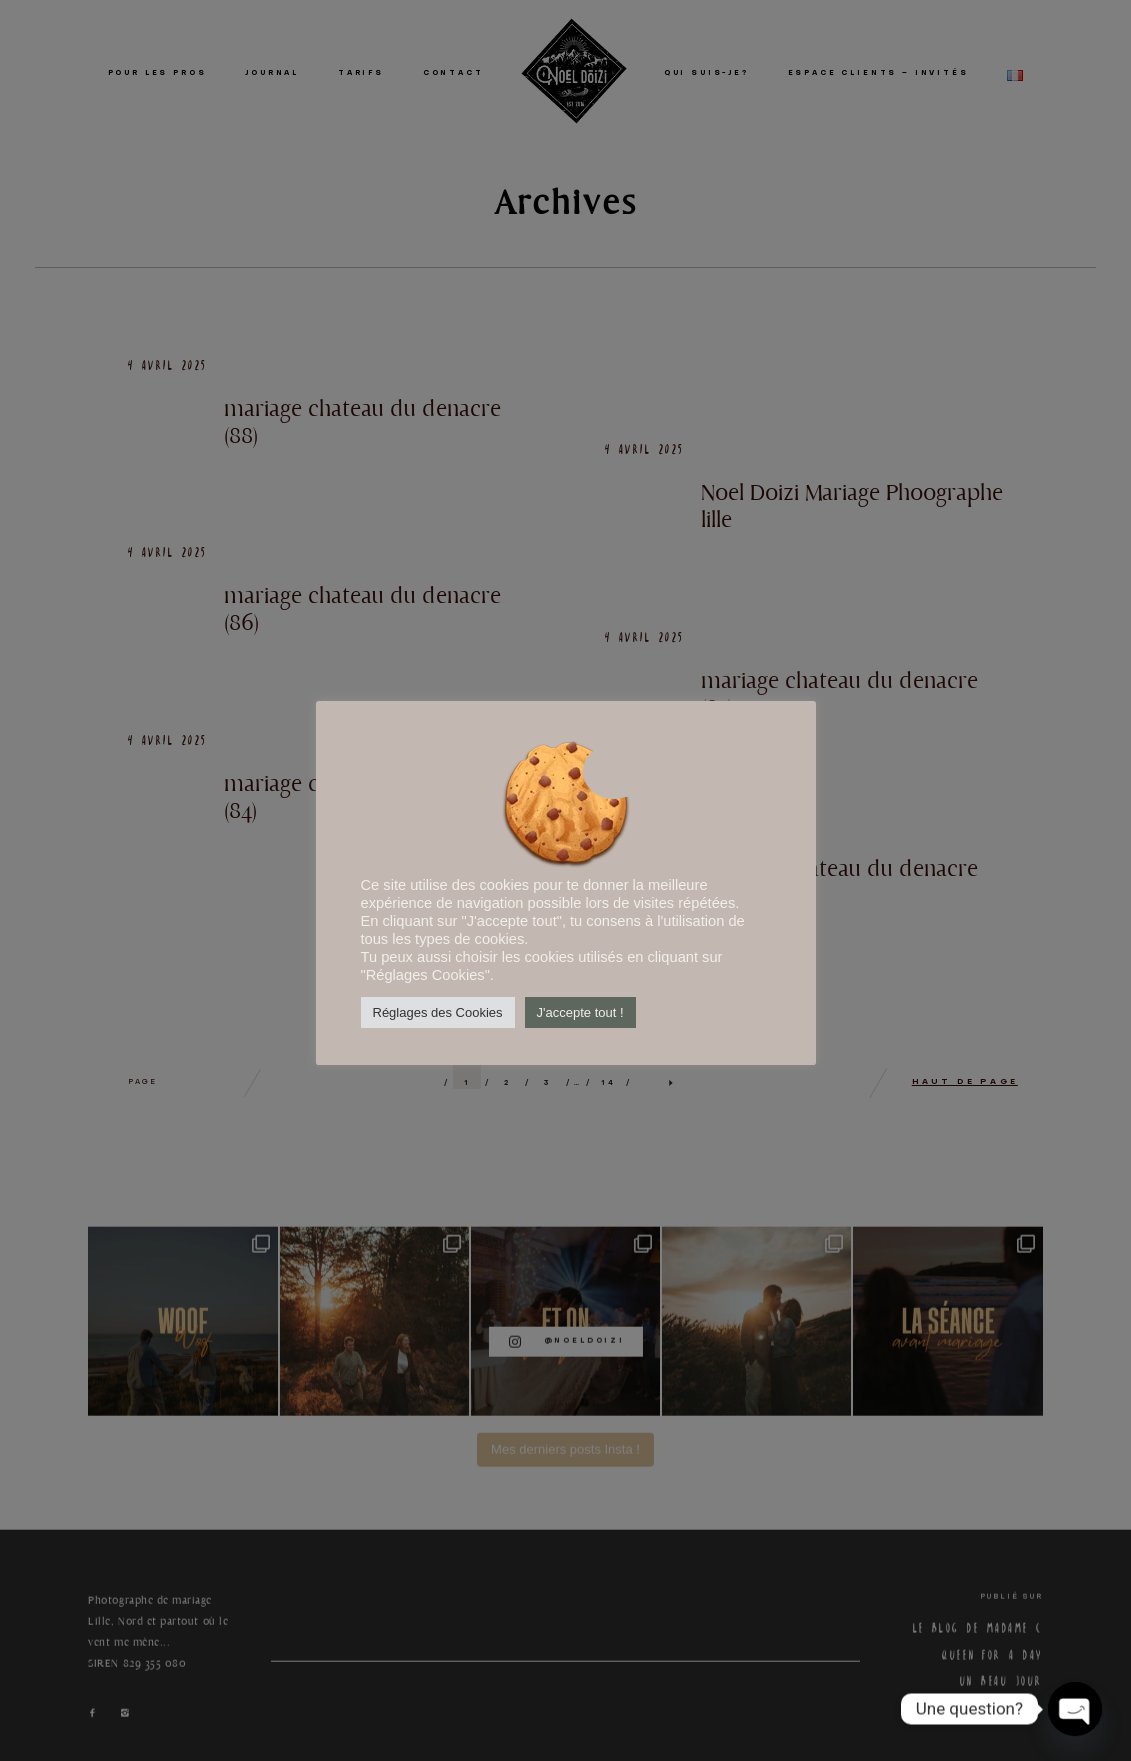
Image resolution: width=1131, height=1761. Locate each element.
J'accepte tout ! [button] (580, 1012)
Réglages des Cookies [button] (438, 1012)
